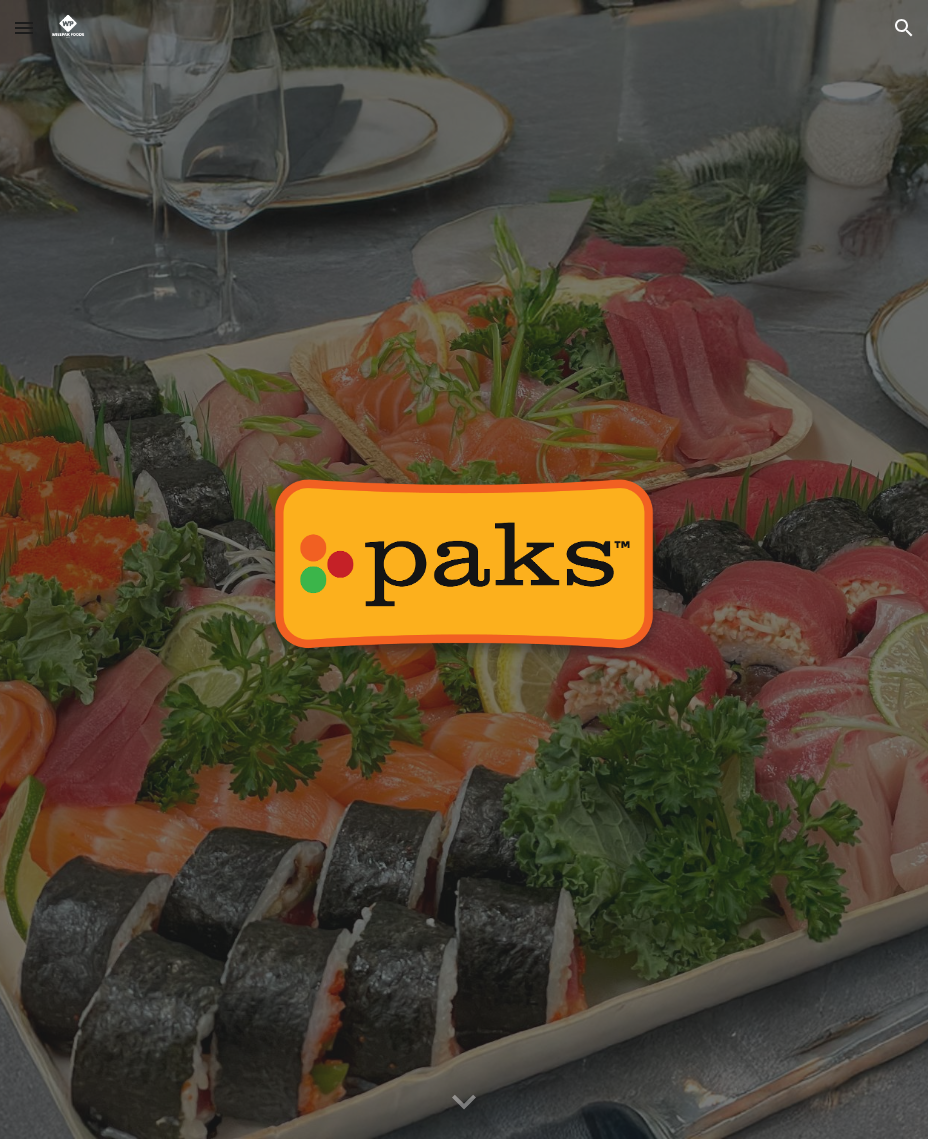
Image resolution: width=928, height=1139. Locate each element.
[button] (24, 27)
